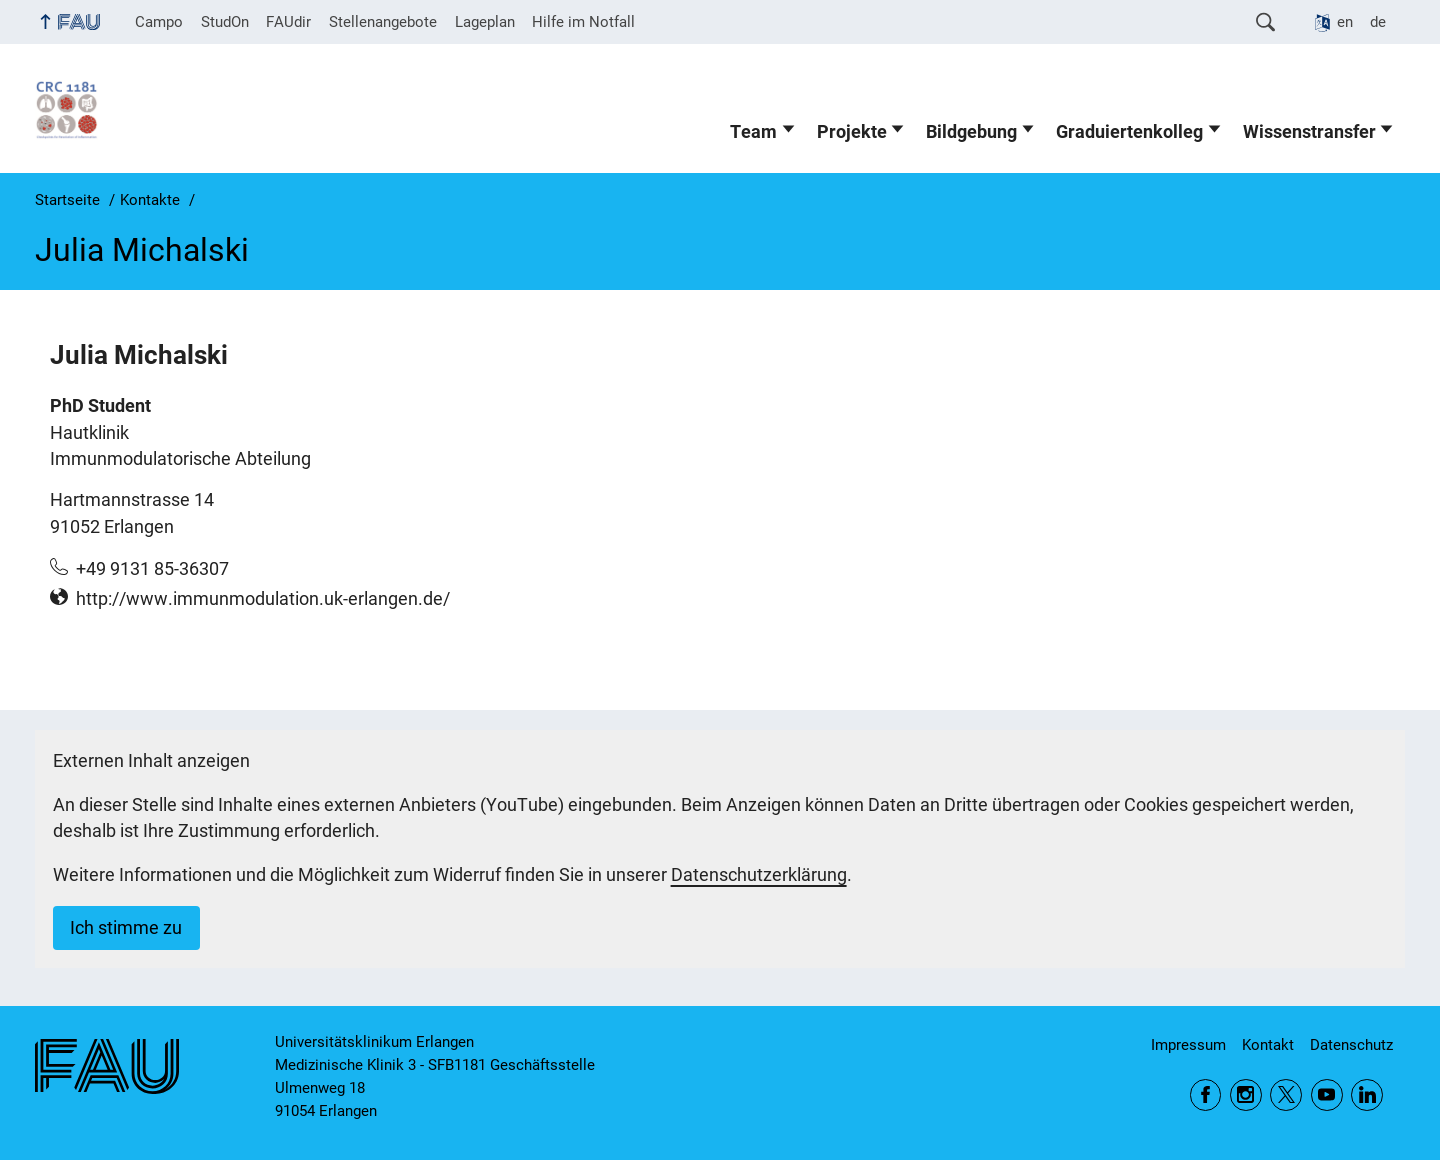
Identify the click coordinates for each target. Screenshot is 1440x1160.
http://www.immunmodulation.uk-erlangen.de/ (263, 599)
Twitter (1286, 1095)
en (1345, 22)
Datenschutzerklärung (759, 875)
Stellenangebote (383, 22)
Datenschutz (1351, 1045)
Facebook (1206, 1095)
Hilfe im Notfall (583, 22)
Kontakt (1268, 1045)
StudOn (225, 22)
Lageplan (485, 22)
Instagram (1246, 1095)
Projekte (852, 132)
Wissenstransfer (1309, 132)
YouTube (1327, 1095)
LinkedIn (1367, 1095)
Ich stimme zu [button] (126, 928)
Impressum (1188, 1045)
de (1378, 22)
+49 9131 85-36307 (152, 569)
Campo (159, 22)
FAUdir (288, 22)
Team (753, 132)
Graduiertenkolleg (1129, 132)
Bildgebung (971, 132)
